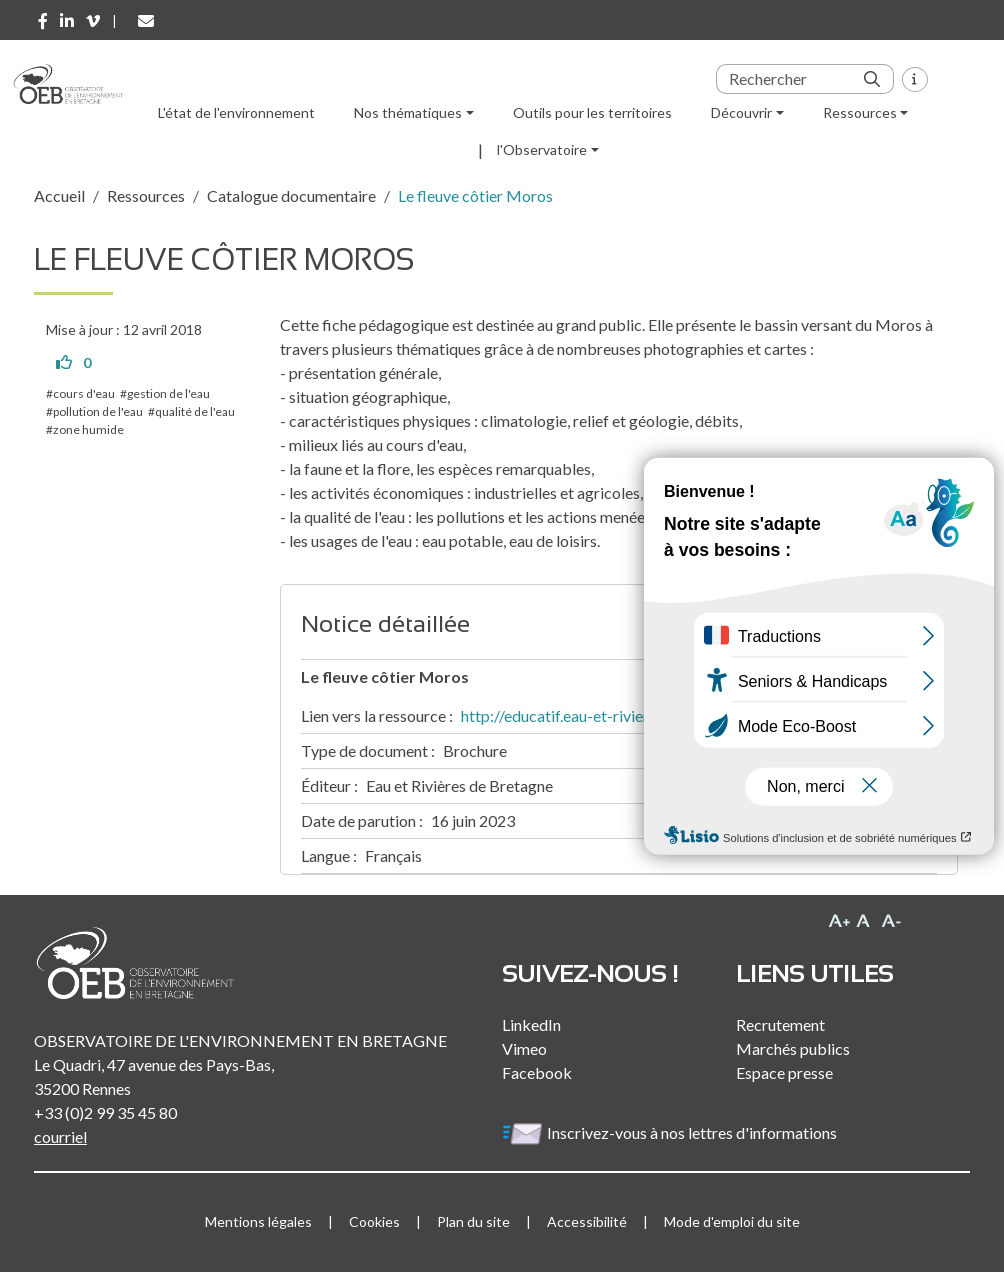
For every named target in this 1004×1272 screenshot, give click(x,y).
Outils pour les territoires (592, 112)
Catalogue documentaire (291, 195)
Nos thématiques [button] (408, 112)
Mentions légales (258, 1221)
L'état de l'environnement (236, 112)
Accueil (59, 195)
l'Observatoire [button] (542, 149)
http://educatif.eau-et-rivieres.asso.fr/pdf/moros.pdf (639, 715)
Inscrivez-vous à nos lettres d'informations (671, 1132)
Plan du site (473, 1221)
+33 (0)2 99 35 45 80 (105, 1112)
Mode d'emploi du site (732, 1221)
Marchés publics (793, 1048)
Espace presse (784, 1072)
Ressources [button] (860, 112)
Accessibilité (587, 1221)
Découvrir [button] (741, 112)
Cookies (374, 1221)
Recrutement (780, 1024)
